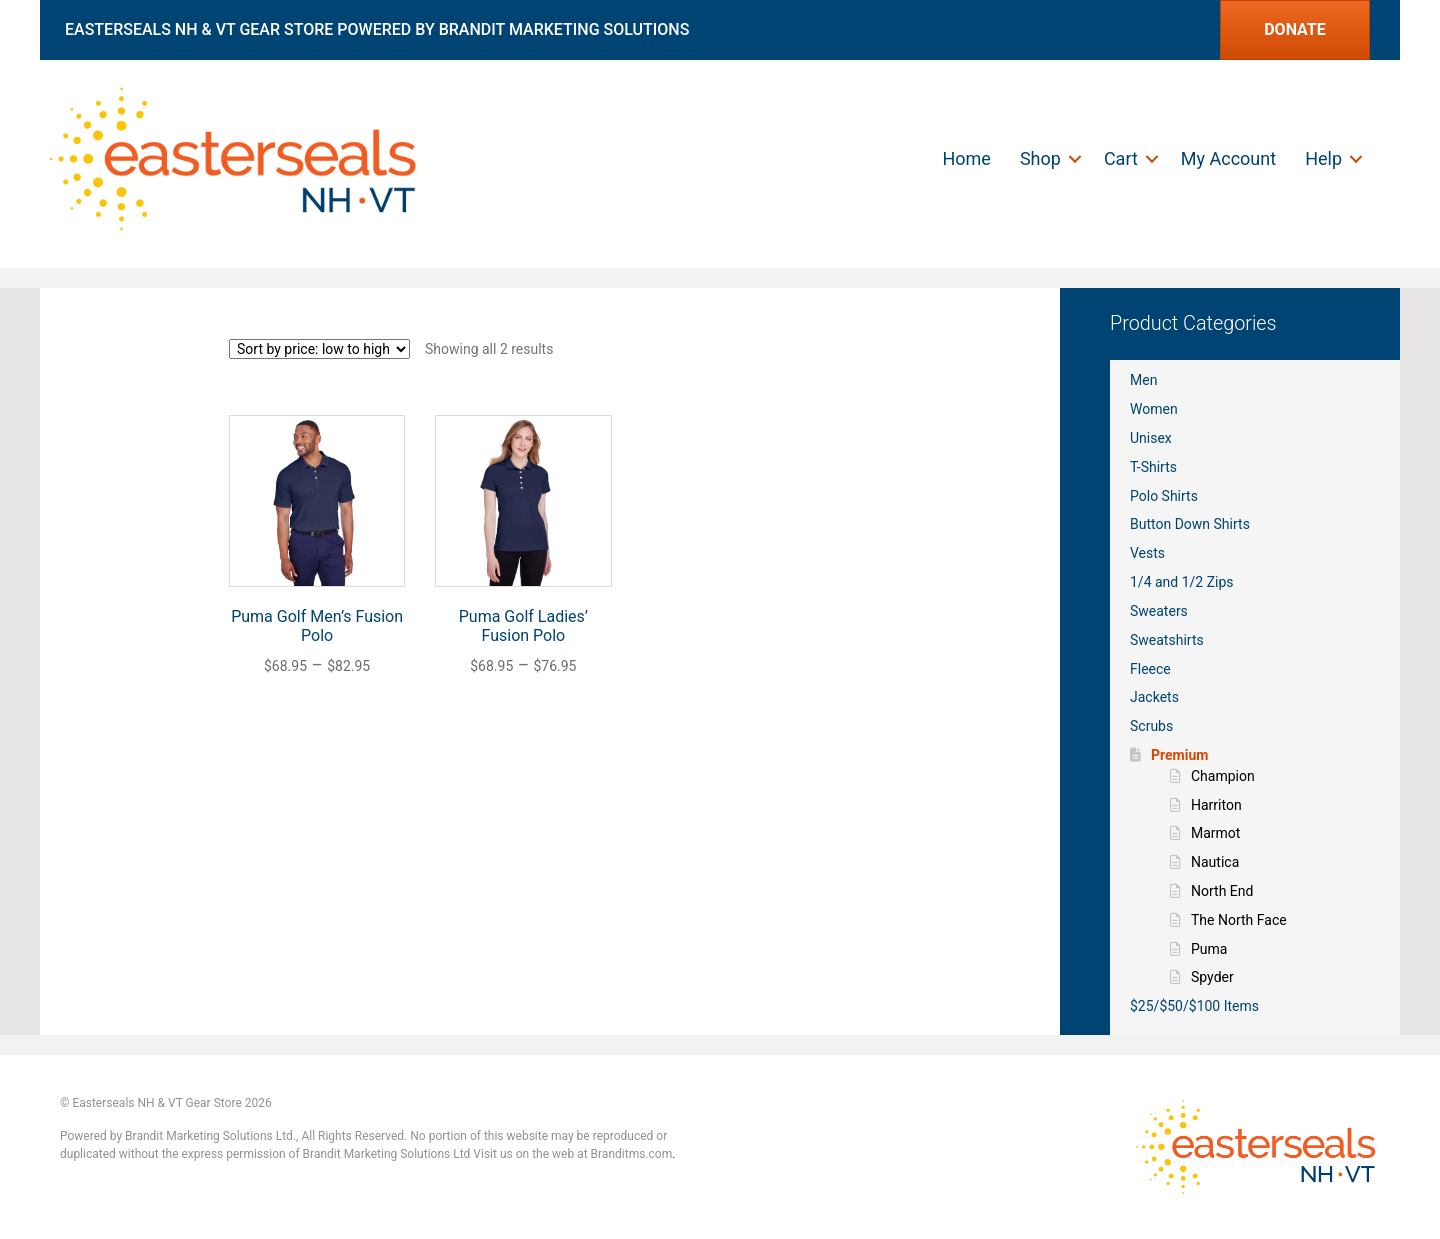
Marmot (1215, 833)
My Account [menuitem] (1228, 158)
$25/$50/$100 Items (1194, 1006)
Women (1154, 409)
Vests (1147, 553)
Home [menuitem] (966, 158)
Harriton (1216, 805)
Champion (1223, 776)
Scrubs (1151, 726)
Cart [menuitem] (1121, 158)
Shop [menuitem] (1040, 158)
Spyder (1212, 977)
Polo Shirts (1164, 496)
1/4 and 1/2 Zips (1182, 582)
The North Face (1239, 920)
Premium (1179, 755)
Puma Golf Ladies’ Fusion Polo (523, 626)
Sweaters (1159, 611)
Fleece (1150, 669)
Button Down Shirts (1190, 524)
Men (1143, 380)
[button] (1075, 159)
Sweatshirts (1167, 640)
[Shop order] (319, 349)
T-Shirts (1153, 467)
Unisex (1151, 438)
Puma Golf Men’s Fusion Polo (317, 626)
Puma (1209, 949)
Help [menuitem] (1323, 158)
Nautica (1215, 862)
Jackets (1154, 697)
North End (1222, 891)
